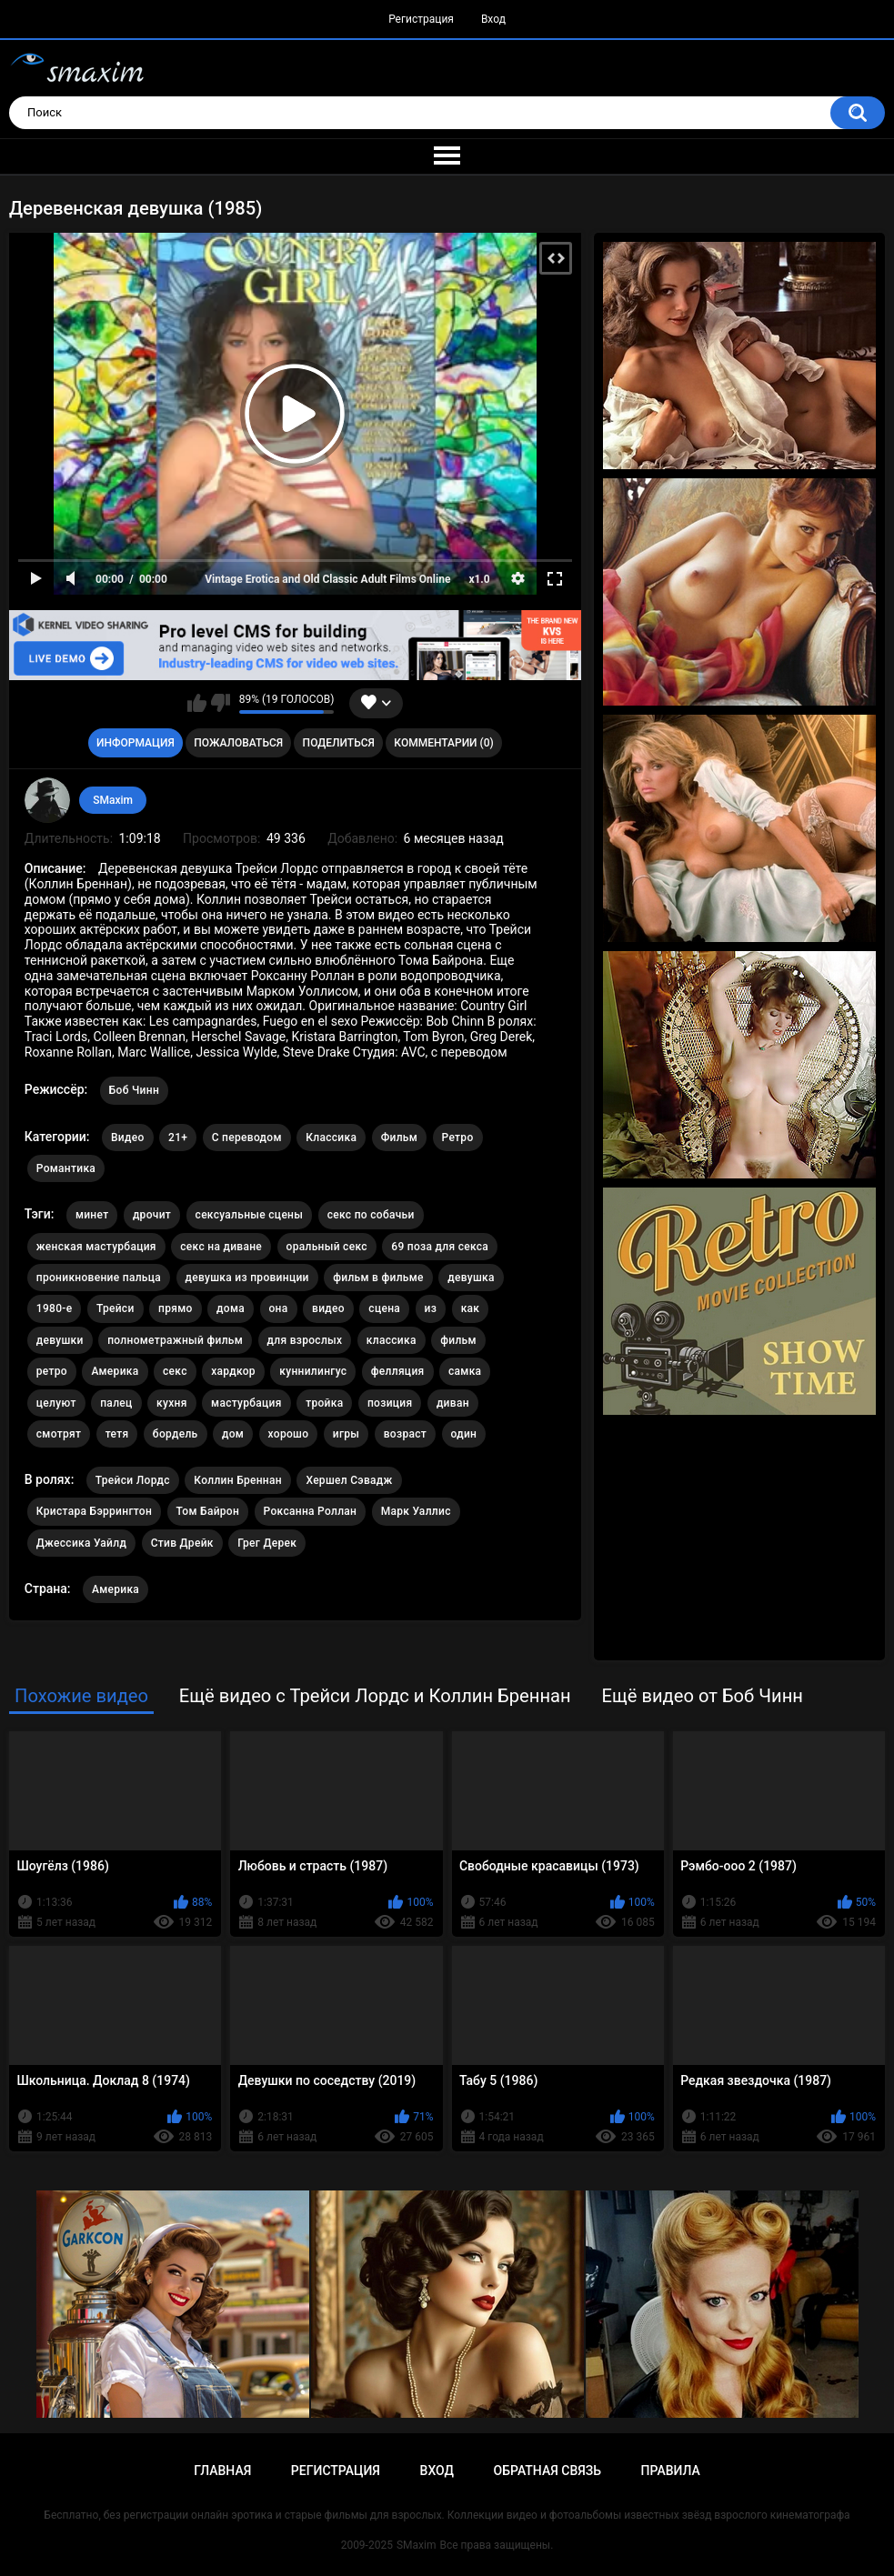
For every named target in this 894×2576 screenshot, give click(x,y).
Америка (114, 1371)
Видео (128, 1137)
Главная (222, 2470)
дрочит (152, 1214)
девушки (60, 1340)
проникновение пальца (98, 1277)
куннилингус (313, 1371)
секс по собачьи (371, 1214)
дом (233, 1434)
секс (175, 1371)
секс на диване (221, 1246)
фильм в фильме (378, 1277)
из (431, 1308)
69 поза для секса (439, 1246)
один (464, 1434)
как (470, 1308)
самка (464, 1371)
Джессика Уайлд (81, 1543)
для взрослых (305, 1340)
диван (453, 1403)
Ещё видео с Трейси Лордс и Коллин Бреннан (375, 1696)
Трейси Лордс (132, 1480)
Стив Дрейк (182, 1543)
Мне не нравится (220, 703)
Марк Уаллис (416, 1511)
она (278, 1308)
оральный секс (326, 1246)
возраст (405, 1434)
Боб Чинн (134, 1090)
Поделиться (339, 743)
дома (230, 1308)
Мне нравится (196, 703)
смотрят (58, 1434)
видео (328, 1308)
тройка (324, 1403)
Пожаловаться (238, 743)
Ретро (458, 1137)
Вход (493, 19)
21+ (177, 1137)
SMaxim (113, 800)
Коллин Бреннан (238, 1480)
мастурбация (246, 1403)
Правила (670, 2470)
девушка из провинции (247, 1277)
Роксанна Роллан (310, 1511)
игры (346, 1434)
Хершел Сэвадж (349, 1480)
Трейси (115, 1308)
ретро (51, 1371)
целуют (56, 1403)
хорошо (288, 1434)
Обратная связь (547, 2470)
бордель (175, 1434)
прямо (175, 1308)
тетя (117, 1434)
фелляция (398, 1371)
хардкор (233, 1371)
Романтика (65, 1168)
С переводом (247, 1137)
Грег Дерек (266, 1543)
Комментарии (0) (443, 743)
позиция (389, 1403)
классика (392, 1340)
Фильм (399, 1137)
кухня (171, 1403)
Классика (331, 1137)
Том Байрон (208, 1511)
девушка (471, 1277)
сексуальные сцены (250, 1214)
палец (116, 1403)
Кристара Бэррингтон (94, 1511)
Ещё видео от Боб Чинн (701, 1696)
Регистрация (421, 19)
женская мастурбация (96, 1246)
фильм (458, 1340)
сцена (384, 1308)
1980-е (54, 1308)
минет (92, 1214)
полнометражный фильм (175, 1340)
